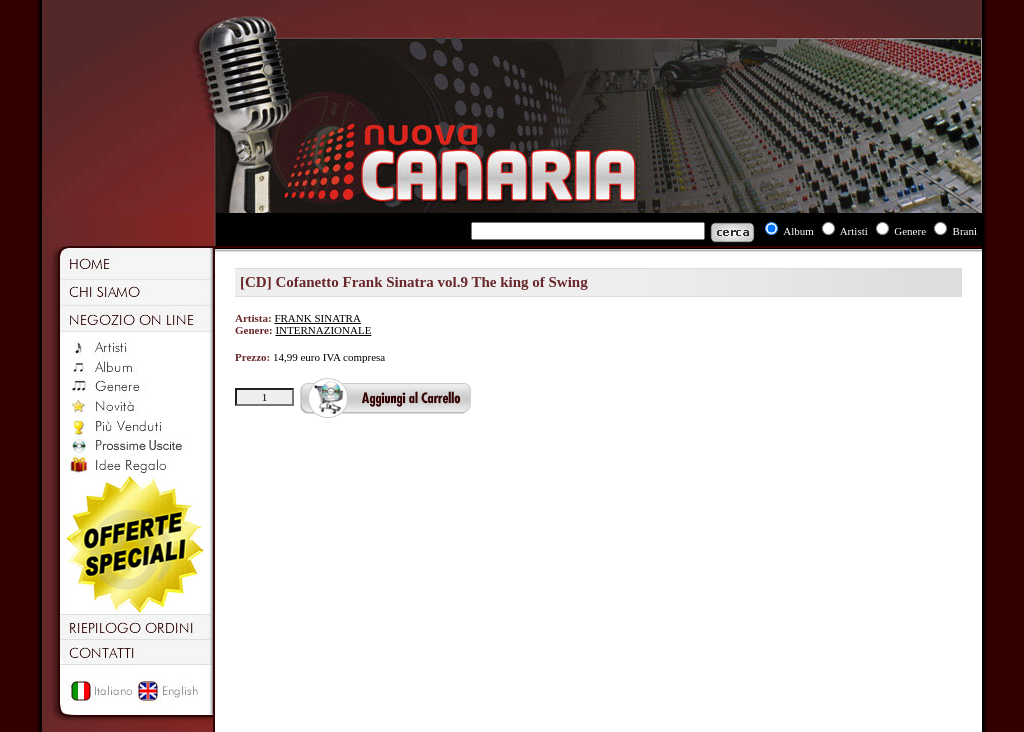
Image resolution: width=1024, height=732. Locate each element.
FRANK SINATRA (317, 318)
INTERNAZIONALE (323, 330)
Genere (910, 231)
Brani (965, 231)
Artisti (854, 231)
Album (798, 231)
